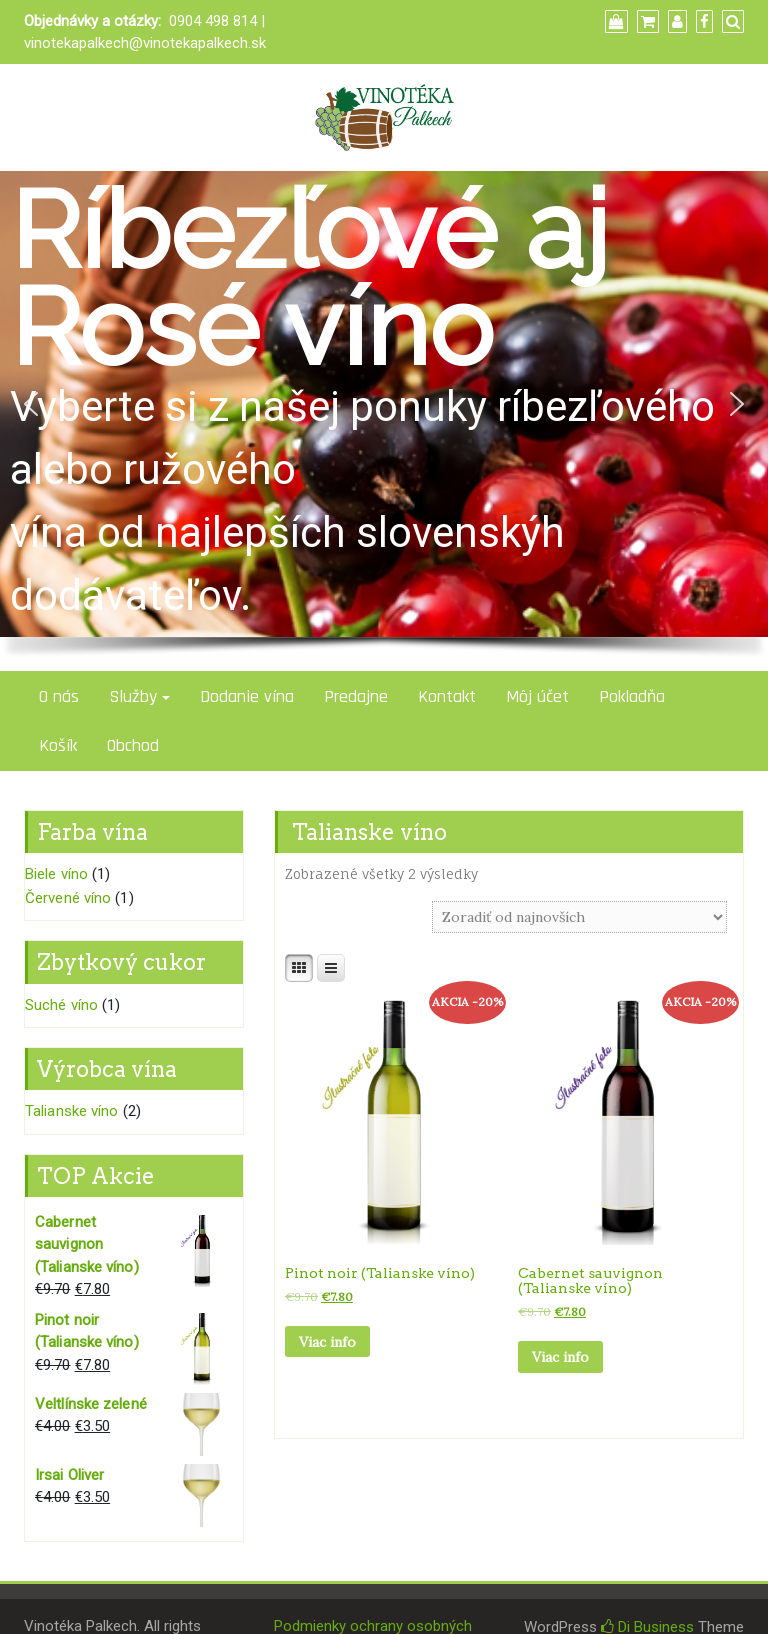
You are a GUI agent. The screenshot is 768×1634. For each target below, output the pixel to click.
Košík (58, 745)
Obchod (133, 745)
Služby (133, 696)
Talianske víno (71, 1111)
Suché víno (61, 1005)
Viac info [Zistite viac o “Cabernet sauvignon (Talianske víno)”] (560, 1357)
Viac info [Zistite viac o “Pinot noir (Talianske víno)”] (327, 1342)
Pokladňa (632, 696)
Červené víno (68, 898)
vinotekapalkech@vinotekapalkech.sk (145, 43)
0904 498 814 (213, 21)
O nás (59, 696)
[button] (31, 404)
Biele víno (56, 874)
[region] (384, 421)
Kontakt (447, 696)
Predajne (356, 696)
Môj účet (537, 696)
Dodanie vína (247, 696)
